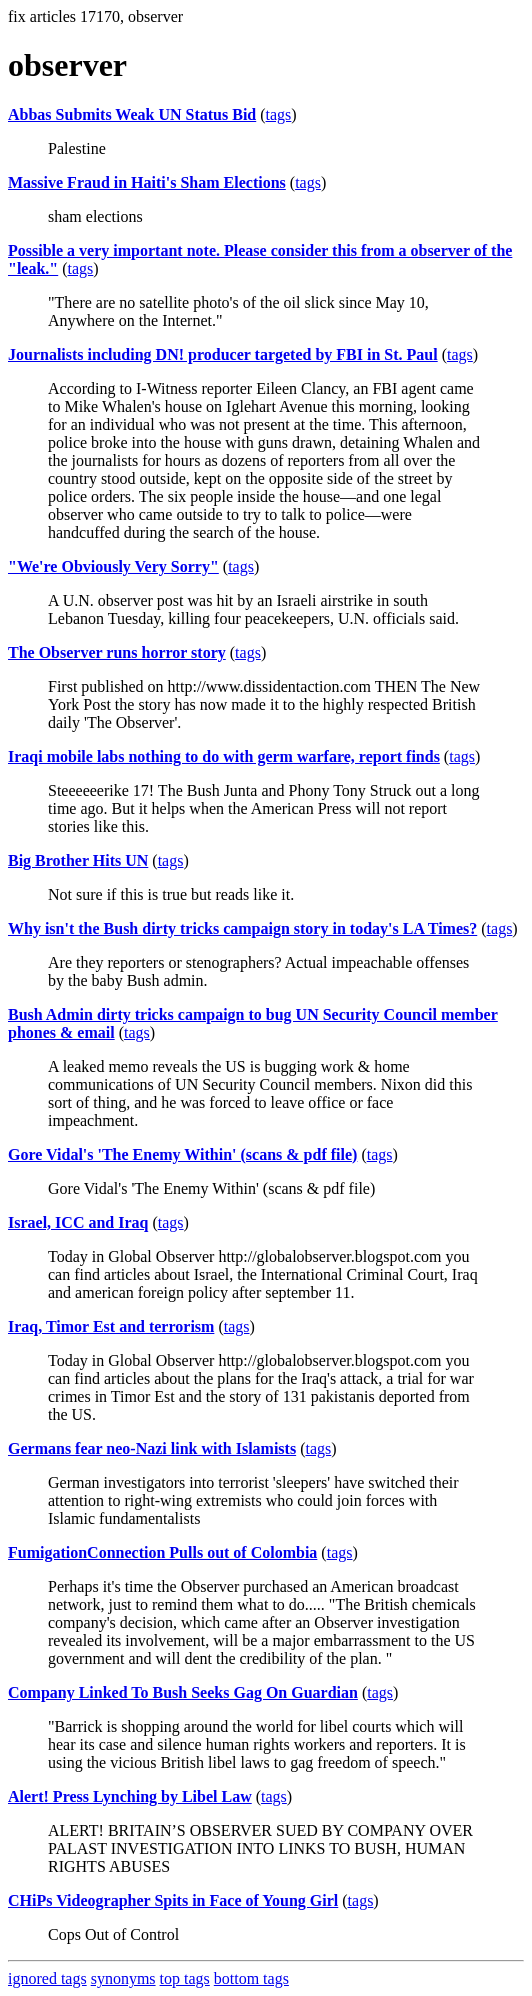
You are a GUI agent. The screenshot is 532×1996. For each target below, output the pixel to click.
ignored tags (47, 1978)
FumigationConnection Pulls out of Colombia (162, 1552)
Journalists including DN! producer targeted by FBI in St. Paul (223, 354)
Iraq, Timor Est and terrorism (111, 1326)
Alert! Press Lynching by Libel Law (130, 1796)
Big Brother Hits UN (78, 860)
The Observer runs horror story (117, 652)
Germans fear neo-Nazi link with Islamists (152, 1448)
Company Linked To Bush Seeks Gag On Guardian (183, 1692)
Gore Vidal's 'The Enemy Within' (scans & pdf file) (182, 1154)
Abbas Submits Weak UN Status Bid (132, 114)
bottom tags (251, 1978)
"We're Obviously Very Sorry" (113, 566)
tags (279, 114)
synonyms (123, 1978)
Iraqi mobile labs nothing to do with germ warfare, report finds (224, 756)
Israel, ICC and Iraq (78, 1222)
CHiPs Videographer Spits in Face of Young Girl (173, 1900)
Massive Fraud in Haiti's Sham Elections (147, 182)
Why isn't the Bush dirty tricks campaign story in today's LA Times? (242, 928)
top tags (185, 1978)
